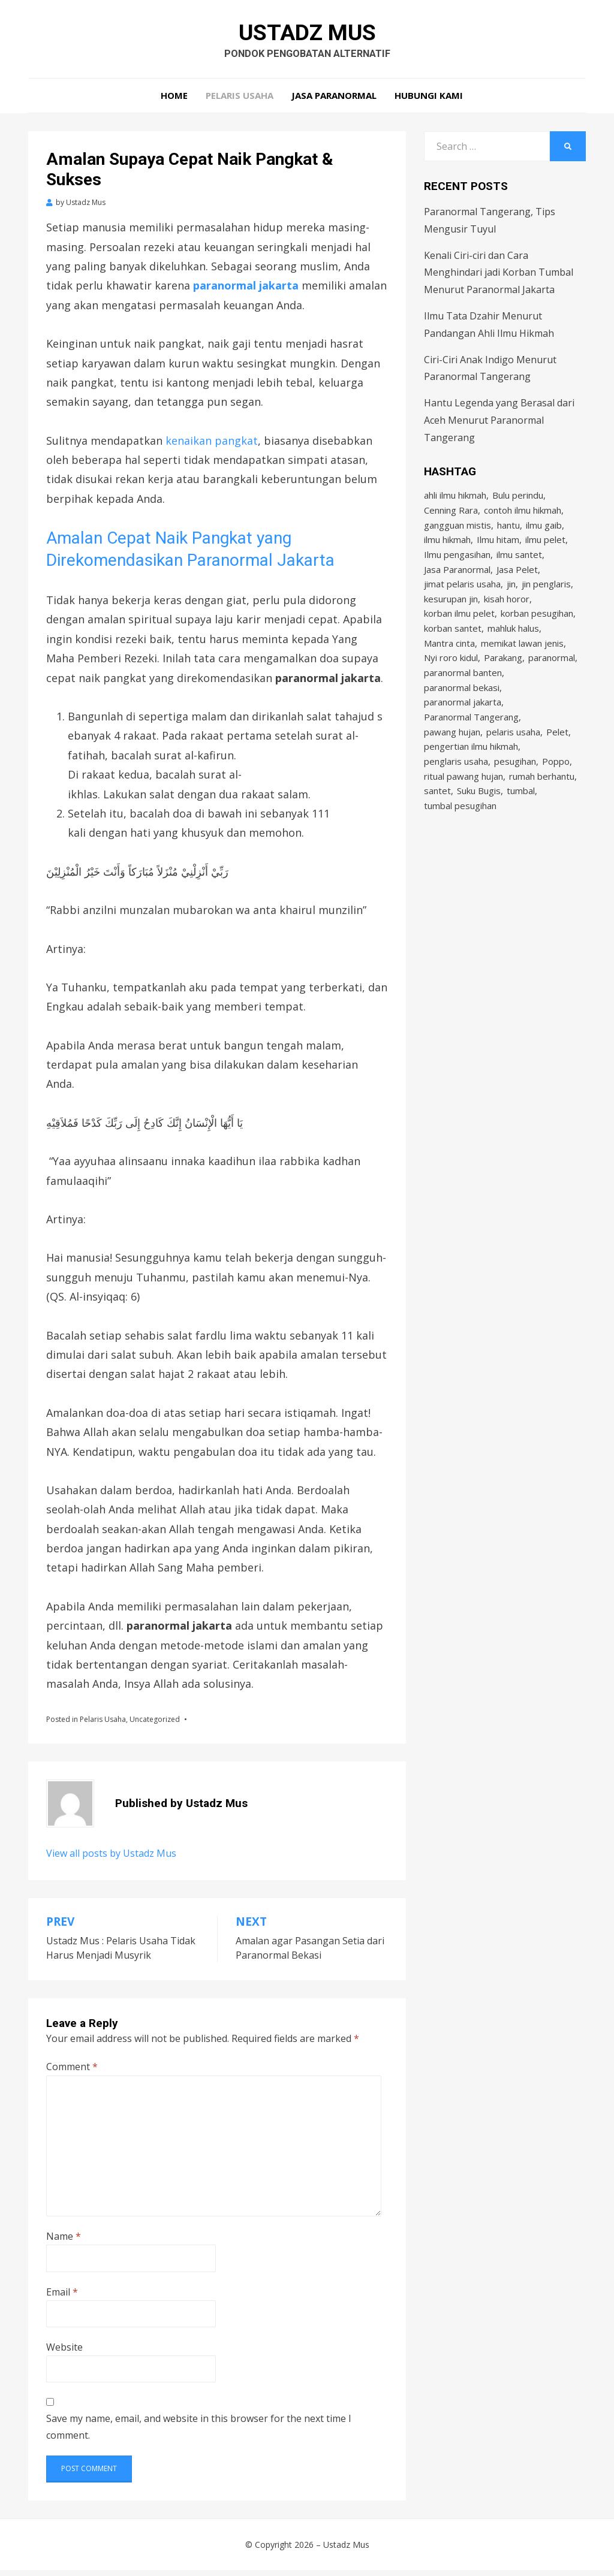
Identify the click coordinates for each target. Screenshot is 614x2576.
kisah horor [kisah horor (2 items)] (506, 616)
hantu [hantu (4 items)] (508, 535)
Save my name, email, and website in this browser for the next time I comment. (198, 2433)
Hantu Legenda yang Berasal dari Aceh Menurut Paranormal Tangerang (499, 426)
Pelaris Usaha (239, 102)
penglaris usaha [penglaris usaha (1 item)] (456, 794)
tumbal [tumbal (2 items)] (521, 826)
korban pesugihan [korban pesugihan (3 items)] (537, 632)
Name (63, 2242)
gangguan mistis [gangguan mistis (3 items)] (457, 535)
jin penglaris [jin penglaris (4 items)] (546, 599)
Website (64, 2353)
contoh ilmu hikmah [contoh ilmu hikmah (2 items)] (522, 518)
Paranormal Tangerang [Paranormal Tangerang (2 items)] (471, 745)
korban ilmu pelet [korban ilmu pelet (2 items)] (459, 632)
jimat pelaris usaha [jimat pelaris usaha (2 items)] (462, 599)
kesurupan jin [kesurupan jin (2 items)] (451, 616)
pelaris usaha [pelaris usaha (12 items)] (513, 761)
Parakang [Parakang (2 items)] (503, 680)
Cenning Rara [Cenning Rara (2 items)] (451, 518)
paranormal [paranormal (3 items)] (551, 680)
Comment (72, 2073)
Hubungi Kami (429, 102)
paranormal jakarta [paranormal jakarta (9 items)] (462, 729)
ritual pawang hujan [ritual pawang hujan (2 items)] (463, 810)
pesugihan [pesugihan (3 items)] (515, 794)
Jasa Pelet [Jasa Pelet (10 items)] (517, 583)
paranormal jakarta (246, 292)
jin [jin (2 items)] (511, 599)
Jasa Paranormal (334, 102)
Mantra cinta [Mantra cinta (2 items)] (449, 664)
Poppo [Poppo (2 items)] (556, 794)
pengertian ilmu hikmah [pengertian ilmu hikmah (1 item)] (471, 777)
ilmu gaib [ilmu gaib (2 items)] (544, 535)
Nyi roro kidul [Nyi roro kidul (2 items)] (451, 680)
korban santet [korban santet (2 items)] (452, 648)
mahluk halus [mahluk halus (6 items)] (513, 648)
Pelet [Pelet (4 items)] (557, 761)
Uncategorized (155, 1725)
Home (174, 102)
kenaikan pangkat (211, 446)
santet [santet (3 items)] (437, 826)
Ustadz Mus (307, 34)
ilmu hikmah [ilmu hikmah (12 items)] (447, 551)
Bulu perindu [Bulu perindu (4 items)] (517, 502)
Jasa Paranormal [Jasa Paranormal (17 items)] (457, 583)
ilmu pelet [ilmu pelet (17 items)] (545, 551)
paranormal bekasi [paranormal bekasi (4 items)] (461, 713)
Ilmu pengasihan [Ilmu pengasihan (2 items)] (457, 567)
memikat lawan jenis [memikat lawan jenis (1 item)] (522, 664)
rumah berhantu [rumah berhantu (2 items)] (541, 810)
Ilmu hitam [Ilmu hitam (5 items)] (498, 551)
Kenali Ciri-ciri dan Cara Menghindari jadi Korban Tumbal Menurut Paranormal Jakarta (498, 279)
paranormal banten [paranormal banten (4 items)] (463, 696)
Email (62, 2297)
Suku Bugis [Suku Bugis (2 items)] (479, 826)
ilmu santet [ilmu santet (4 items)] (519, 567)
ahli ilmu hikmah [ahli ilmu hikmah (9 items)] (455, 502)
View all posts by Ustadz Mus (111, 1859)
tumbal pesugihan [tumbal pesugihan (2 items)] (460, 842)
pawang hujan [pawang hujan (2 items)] (452, 761)
